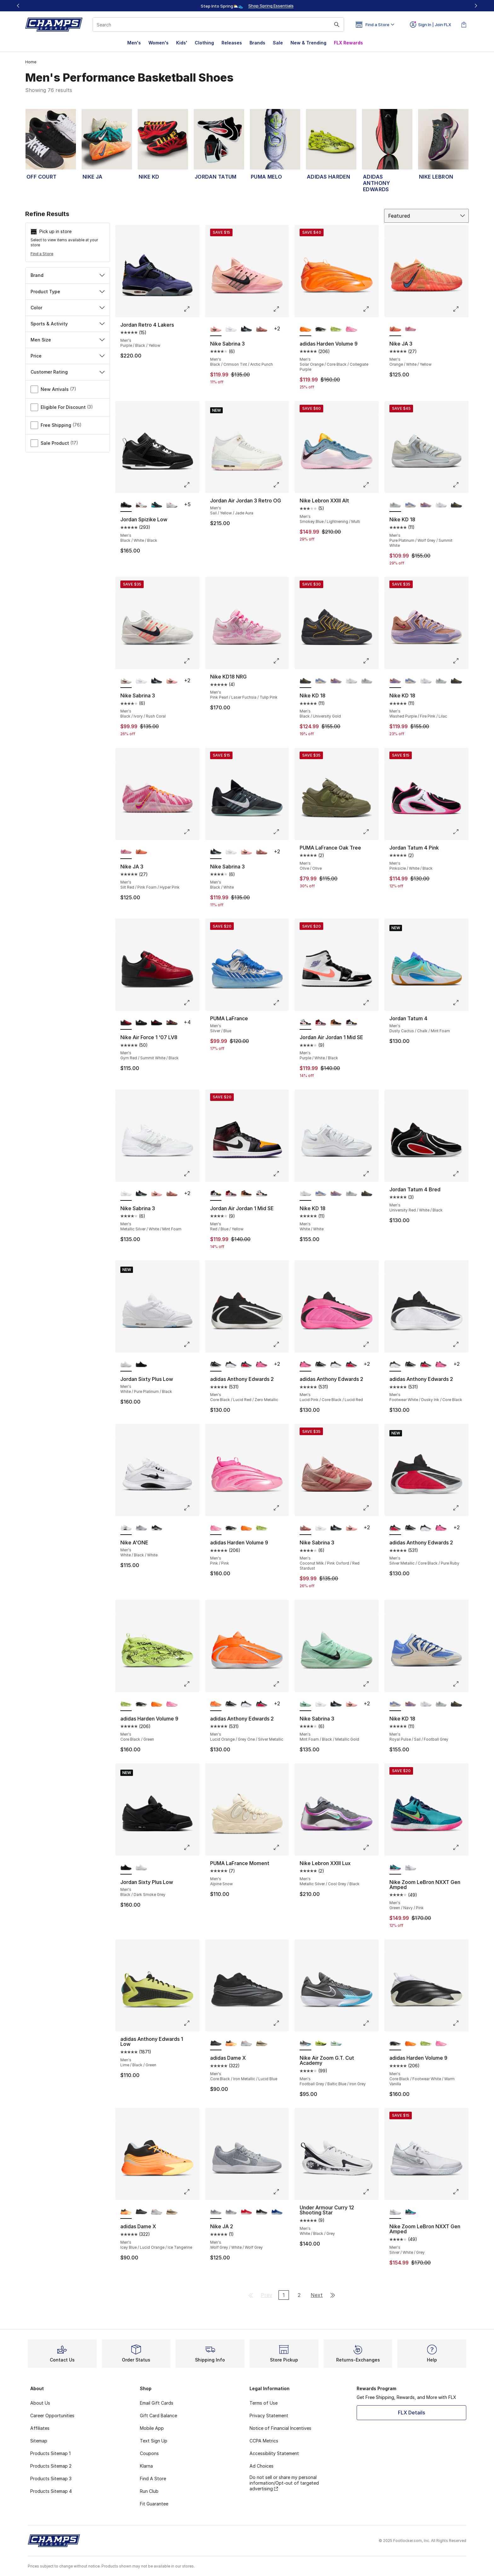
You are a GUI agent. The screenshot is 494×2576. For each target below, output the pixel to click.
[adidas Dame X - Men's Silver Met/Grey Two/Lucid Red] (246, 2043)
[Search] (218, 24)
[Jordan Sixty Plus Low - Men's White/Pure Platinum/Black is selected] (126, 1364)
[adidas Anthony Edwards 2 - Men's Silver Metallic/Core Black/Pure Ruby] (246, 1364)
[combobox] (218, 24)
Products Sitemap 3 (51, 2478)
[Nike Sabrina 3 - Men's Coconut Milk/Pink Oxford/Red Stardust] (261, 329)
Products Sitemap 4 (51, 2491)
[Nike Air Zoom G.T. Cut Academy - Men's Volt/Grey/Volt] (321, 2043)
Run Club (149, 2491)
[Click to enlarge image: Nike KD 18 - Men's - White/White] (370, 1174)
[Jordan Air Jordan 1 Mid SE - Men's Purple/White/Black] (261, 1194)
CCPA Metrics (264, 2440)
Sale (278, 42)
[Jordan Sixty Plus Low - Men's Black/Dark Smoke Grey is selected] (126, 1868)
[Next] (476, 5)
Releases (231, 42)
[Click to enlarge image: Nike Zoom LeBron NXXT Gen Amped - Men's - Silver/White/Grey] (460, 2192)
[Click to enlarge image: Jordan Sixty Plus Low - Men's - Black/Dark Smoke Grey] (191, 1847)
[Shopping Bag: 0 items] (464, 24)
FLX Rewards (348, 42)
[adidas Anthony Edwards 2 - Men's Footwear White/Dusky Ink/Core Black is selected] (395, 1364)
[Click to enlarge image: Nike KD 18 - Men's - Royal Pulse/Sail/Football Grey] (460, 1684)
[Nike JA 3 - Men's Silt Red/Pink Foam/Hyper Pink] (410, 329)
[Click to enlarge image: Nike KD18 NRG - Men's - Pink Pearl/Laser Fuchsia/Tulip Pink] (281, 661)
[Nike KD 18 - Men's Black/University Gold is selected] (305, 681)
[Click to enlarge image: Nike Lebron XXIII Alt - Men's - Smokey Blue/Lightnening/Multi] (370, 485)
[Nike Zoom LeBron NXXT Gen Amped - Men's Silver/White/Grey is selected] (395, 2212)
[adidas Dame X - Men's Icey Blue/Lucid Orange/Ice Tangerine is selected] (126, 2212)
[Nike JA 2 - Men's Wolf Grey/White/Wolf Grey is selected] (216, 2212)
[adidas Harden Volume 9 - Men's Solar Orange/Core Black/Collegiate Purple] (246, 1528)
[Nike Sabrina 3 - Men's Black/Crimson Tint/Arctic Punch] (172, 681)
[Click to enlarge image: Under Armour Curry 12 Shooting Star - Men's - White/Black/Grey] (370, 2192)
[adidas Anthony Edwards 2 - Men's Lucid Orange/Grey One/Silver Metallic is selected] (216, 1704)
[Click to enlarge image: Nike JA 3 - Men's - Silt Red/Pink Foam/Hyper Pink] (191, 832)
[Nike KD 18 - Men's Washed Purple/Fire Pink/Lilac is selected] (395, 681)
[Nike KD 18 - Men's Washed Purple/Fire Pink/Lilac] (426, 505)
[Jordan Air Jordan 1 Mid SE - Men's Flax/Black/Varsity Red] (336, 1023)
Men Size (68, 339)
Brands (257, 42)
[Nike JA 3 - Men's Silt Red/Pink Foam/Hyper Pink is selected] (126, 852)
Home (30, 62)
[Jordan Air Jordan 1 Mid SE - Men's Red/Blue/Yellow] (351, 1023)
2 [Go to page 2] (299, 2295)
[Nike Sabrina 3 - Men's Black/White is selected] (216, 852)
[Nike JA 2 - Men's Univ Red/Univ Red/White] (246, 2212)
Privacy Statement (269, 2415)
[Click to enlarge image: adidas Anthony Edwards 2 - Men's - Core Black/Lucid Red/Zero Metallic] (281, 1344)
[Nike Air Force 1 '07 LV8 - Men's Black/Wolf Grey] (141, 1023)
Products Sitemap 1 (50, 2453)
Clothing (204, 42)
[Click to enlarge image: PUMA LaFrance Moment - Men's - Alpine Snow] (281, 1847)
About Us (40, 2403)
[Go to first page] (251, 2295)
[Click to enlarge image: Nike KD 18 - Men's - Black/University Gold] (370, 661)
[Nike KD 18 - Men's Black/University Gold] (456, 505)
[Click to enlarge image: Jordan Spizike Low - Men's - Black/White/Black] (191, 485)
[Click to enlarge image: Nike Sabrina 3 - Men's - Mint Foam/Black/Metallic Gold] (370, 1684)
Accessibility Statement (274, 2453)
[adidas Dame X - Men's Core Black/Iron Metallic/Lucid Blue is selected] (216, 2043)
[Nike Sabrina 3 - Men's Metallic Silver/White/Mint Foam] (231, 329)
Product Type (68, 291)
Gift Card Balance (158, 2415)
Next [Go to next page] (317, 2295)
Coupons (149, 2453)
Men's (134, 42)
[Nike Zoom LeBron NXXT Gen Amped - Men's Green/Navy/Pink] (410, 2212)
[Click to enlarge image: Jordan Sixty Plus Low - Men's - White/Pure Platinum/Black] (191, 1344)
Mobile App (152, 2428)
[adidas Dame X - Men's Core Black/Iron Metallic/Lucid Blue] (141, 2212)
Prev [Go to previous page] (266, 2295)
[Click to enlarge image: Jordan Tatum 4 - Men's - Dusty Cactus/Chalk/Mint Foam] (460, 1003)
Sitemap (38, 2440)
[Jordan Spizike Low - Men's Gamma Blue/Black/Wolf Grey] (157, 505)
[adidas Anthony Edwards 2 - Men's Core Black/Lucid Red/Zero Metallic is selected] (216, 1364)
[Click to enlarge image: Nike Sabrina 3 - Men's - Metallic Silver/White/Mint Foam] (191, 1174)
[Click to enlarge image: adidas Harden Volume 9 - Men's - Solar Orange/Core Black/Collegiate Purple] (370, 309)
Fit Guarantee (154, 2503)
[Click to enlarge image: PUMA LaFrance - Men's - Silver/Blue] (281, 1003)
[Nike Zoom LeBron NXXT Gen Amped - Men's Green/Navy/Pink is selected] (395, 1868)
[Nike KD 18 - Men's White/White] (441, 505)
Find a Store (42, 253)
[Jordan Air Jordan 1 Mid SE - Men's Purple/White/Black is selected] (305, 1023)
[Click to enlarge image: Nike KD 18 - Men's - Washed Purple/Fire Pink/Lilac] (460, 661)
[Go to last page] (332, 2295)
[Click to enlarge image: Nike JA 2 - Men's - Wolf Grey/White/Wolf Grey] (281, 2192)
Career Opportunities (52, 2415)
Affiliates (39, 2428)
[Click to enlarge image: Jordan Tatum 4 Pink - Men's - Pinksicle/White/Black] (460, 832)
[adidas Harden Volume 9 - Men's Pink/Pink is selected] (216, 1528)
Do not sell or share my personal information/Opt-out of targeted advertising (284, 2483)
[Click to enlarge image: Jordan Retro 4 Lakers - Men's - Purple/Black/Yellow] (191, 309)
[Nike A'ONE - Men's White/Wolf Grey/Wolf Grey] (141, 1528)
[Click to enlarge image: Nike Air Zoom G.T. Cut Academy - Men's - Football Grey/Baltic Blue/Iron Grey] (370, 2023)
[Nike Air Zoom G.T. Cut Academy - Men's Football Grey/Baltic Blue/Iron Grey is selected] (305, 2043)
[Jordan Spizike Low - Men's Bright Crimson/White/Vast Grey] (172, 505)
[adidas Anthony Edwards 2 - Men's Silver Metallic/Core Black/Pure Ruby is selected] (395, 1528)
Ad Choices (261, 2466)
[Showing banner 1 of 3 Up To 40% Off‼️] (247, 5)
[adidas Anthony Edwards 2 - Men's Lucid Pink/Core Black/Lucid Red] (261, 1364)
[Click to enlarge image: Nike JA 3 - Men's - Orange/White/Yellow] (460, 309)
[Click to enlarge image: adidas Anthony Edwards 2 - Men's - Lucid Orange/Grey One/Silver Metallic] (281, 1684)
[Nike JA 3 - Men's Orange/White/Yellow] (141, 852)
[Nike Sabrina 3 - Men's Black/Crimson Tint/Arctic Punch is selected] (216, 329)
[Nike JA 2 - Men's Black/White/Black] (261, 2212)
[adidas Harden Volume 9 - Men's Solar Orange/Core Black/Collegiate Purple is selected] (305, 329)
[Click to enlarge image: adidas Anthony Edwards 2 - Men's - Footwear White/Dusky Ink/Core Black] (460, 1344)
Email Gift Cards (156, 2403)
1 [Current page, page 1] (284, 2295)
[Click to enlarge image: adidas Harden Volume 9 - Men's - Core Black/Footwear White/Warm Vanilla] (460, 2023)
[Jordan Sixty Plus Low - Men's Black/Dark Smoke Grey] (141, 1364)
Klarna (146, 2466)
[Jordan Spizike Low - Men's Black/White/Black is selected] (126, 505)
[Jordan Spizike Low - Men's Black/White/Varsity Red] (141, 505)
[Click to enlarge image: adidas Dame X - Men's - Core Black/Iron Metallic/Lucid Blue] (281, 2023)
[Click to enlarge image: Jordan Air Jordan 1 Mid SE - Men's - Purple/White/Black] (370, 1003)
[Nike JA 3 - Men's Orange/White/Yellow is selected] (395, 329)
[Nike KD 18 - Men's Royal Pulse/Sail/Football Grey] (410, 505)
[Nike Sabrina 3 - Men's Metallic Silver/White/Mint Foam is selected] (126, 1194)
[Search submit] (337, 24)
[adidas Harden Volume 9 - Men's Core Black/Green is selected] (126, 1704)
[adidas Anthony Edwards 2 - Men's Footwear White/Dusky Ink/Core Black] (231, 1364)
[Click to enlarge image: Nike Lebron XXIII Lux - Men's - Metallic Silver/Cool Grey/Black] (370, 1847)
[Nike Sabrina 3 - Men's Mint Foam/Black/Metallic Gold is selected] (305, 1704)
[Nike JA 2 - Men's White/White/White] (231, 2212)
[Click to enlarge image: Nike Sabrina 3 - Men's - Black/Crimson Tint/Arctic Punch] (281, 309)
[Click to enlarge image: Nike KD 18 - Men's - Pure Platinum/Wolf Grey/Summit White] (460, 485)
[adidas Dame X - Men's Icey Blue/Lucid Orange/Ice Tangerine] (231, 2043)
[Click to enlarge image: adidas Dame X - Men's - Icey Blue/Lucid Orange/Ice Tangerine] (191, 2192)
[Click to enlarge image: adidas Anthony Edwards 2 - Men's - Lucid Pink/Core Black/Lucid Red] (370, 1344)
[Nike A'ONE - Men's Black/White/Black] (157, 1528)
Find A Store (153, 2478)
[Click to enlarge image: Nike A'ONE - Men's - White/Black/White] (191, 1508)
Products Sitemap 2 (51, 2466)
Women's (158, 42)
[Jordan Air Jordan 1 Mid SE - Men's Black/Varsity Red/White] (321, 1023)
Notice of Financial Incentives (280, 2428)
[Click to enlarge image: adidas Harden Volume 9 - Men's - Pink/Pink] (281, 1508)
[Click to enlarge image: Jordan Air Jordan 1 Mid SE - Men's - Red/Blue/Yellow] (281, 1174)
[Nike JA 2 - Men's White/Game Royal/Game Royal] (277, 2212)
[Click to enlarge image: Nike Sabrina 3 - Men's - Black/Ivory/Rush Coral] (191, 661)
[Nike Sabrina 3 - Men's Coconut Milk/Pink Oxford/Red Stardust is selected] (305, 1528)
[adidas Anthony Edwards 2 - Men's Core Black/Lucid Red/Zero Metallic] (321, 1364)
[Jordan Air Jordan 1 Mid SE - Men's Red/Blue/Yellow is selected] (216, 1194)
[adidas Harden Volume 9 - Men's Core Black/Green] (336, 329)
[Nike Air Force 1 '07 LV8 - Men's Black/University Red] (157, 1023)
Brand (68, 275)
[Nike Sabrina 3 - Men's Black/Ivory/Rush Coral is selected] (126, 681)
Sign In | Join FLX (430, 24)
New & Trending (308, 42)
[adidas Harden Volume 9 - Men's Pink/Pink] (351, 329)
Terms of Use (264, 2403)
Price (68, 355)
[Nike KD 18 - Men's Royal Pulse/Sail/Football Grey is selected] (395, 1704)
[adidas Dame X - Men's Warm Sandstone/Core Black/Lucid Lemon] (261, 2043)
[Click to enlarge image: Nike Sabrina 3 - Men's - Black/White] (281, 832)
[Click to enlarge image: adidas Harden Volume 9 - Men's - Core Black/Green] (191, 1684)
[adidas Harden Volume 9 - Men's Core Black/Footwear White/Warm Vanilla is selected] (395, 2043)
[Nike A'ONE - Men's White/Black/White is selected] (126, 1528)
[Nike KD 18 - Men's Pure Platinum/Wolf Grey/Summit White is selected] (395, 505)
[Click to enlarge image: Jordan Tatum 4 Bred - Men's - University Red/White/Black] (460, 1174)
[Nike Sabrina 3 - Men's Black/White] (246, 329)
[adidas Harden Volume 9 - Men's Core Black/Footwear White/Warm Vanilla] (321, 329)
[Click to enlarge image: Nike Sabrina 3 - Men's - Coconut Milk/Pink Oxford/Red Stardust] (370, 1508)
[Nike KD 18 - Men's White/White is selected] (305, 1194)
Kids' (181, 42)
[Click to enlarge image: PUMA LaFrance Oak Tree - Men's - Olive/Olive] (370, 832)
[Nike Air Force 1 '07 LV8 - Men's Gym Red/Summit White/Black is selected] (126, 1023)
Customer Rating (68, 372)
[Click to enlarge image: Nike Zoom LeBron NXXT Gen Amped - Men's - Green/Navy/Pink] (460, 1847)
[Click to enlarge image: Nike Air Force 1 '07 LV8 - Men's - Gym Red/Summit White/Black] (191, 1003)
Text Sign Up (153, 2440)
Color (68, 307)
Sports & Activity (68, 323)
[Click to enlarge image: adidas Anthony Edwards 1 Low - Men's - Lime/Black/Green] (191, 2023)
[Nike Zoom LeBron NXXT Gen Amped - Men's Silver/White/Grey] (410, 1868)
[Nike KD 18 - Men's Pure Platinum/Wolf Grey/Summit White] (367, 681)
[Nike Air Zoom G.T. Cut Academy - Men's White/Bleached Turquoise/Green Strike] (336, 2043)
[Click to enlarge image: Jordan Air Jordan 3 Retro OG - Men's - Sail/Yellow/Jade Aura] (281, 485)
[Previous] (18, 5)
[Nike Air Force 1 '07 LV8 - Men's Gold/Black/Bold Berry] (172, 1023)
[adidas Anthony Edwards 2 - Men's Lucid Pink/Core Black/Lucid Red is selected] (305, 1364)
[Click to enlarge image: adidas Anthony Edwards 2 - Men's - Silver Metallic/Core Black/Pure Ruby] (460, 1508)
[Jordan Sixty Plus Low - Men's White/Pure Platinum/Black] (141, 1868)
